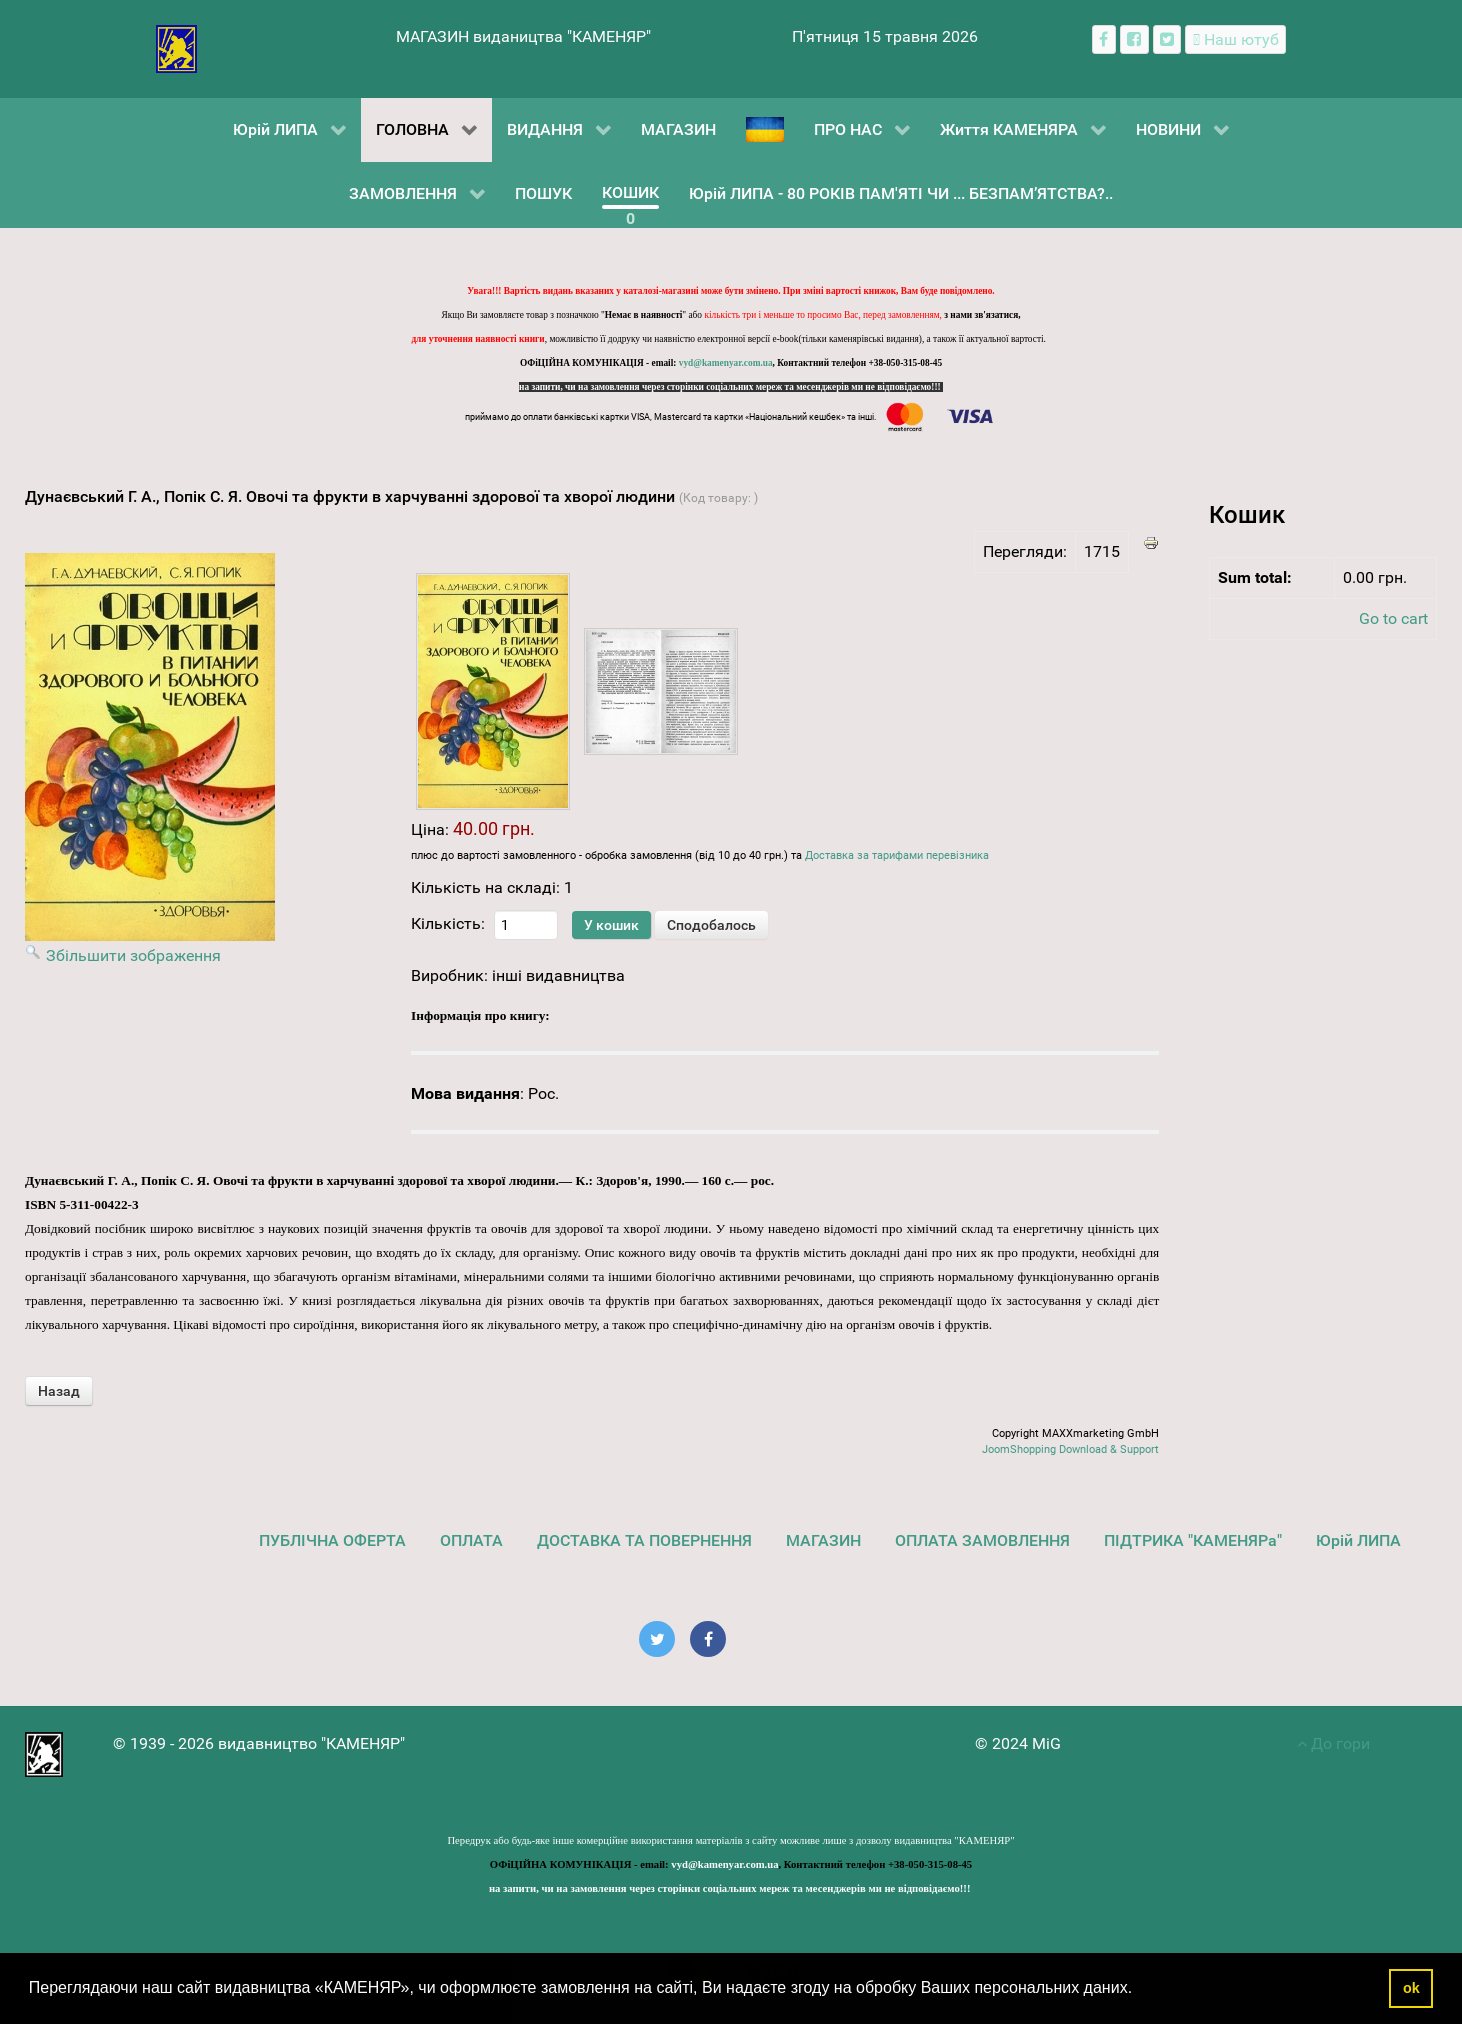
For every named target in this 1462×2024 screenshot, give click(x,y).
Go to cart (1393, 618)
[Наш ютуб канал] (1235, 39)
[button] (1140, 1990)
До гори (1333, 1743)
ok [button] (1411, 1988)
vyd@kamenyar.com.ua (726, 363)
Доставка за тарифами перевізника (897, 855)
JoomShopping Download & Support (1070, 1449)
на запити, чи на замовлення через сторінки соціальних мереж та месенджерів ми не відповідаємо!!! (731, 387)
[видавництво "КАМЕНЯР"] (176, 47)
